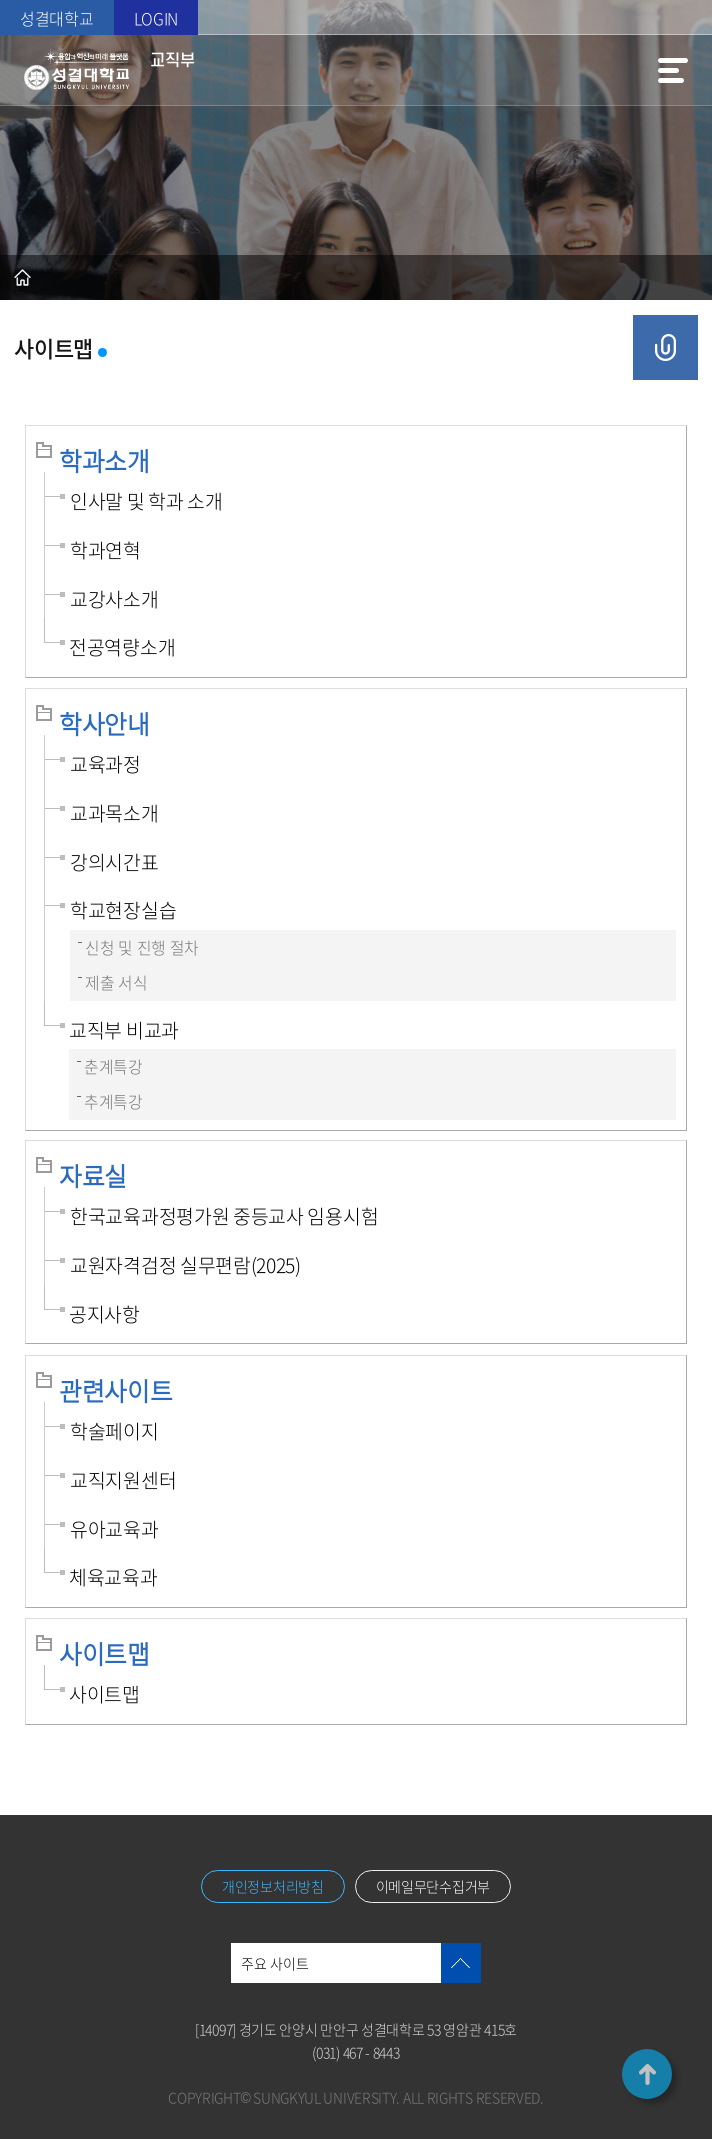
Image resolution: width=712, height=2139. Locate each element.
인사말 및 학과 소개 (146, 501)
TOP (647, 2074)
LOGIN (156, 18)
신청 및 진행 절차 (142, 947)
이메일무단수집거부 (433, 1886)
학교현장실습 (123, 910)
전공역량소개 (122, 647)
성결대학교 (57, 18)
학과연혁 (105, 550)
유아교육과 (114, 1529)
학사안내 (104, 723)
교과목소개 (114, 813)
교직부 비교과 (124, 1030)
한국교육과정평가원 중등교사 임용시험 (224, 1216)
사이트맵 (104, 1653)
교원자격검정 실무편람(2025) (185, 1265)
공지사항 (104, 1314)
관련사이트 (116, 1390)
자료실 (93, 1175)
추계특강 (113, 1101)
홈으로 (22, 277)
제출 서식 (116, 982)
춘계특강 (113, 1066)
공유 (665, 347)
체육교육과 (113, 1577)
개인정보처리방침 (273, 1886)
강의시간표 (114, 862)
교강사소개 (114, 599)
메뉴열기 (673, 70)
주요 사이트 (275, 1963)
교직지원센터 (123, 1480)
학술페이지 (114, 1431)
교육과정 (105, 764)
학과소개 (104, 460)
